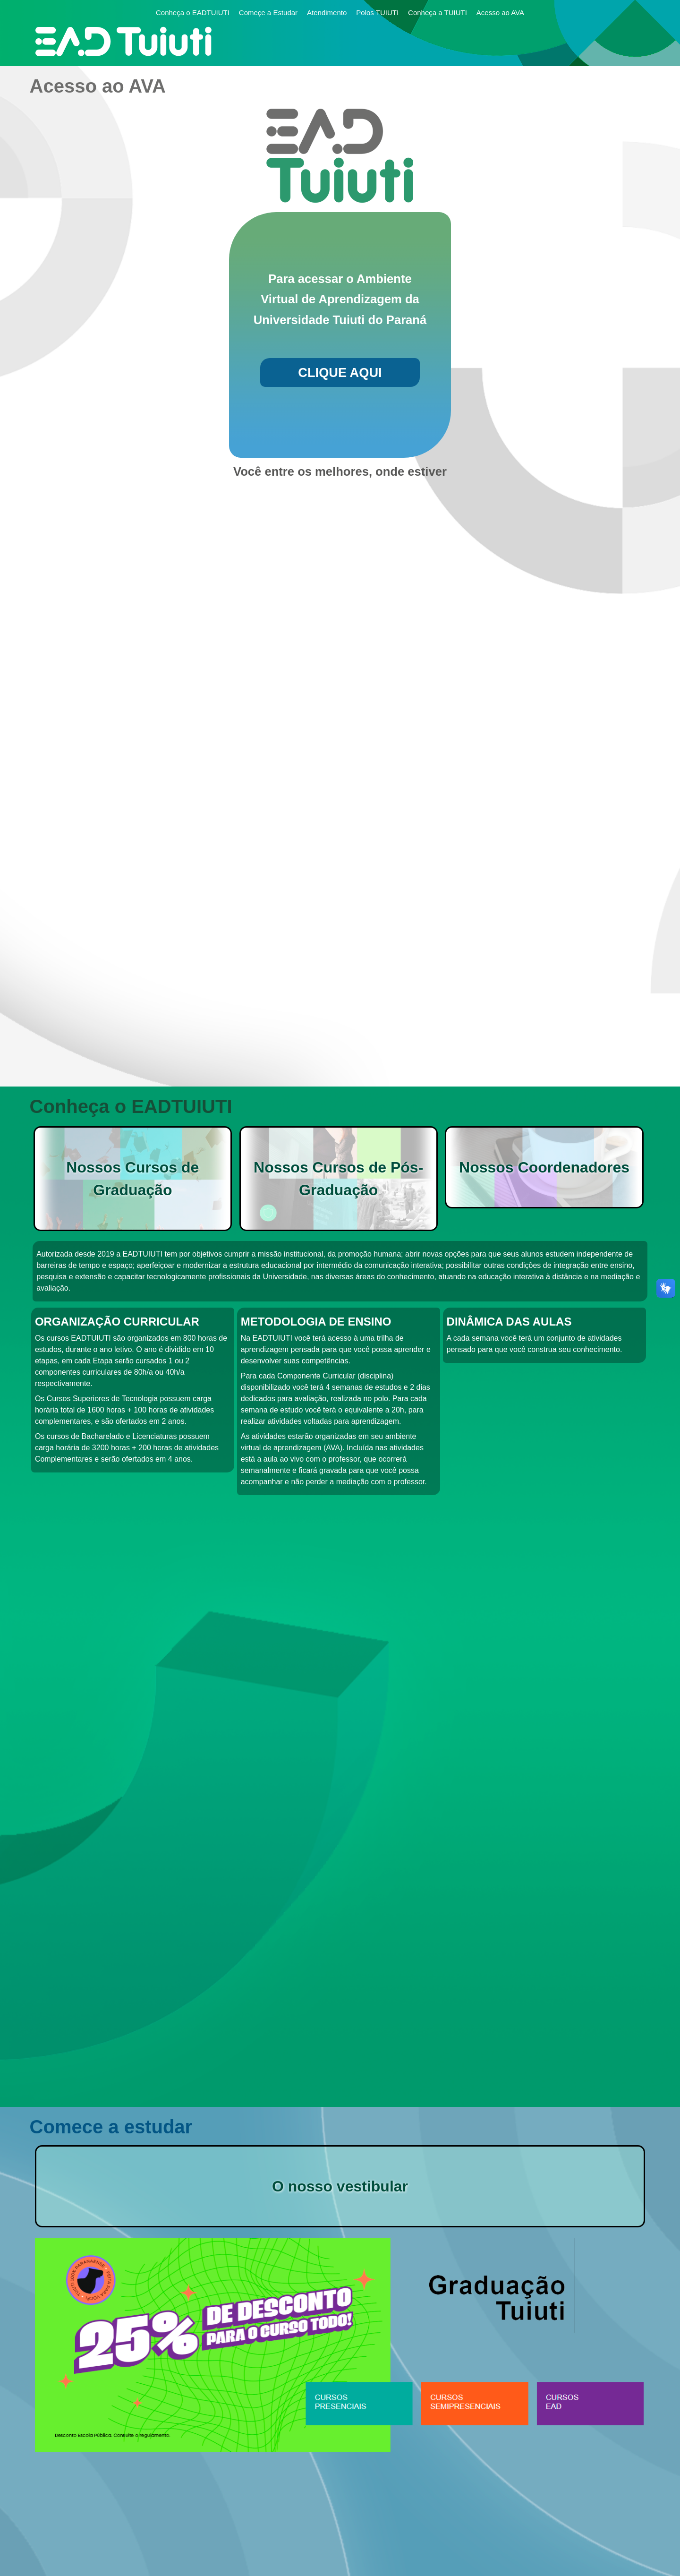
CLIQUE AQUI (340, 372)
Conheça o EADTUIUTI (193, 13)
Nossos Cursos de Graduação (132, 1178)
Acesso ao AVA (500, 13)
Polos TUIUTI (377, 13)
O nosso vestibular (340, 2186)
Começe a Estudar (268, 13)
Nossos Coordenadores (544, 1167)
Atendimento (327, 13)
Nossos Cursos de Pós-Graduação (338, 1178)
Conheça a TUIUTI (437, 13)
